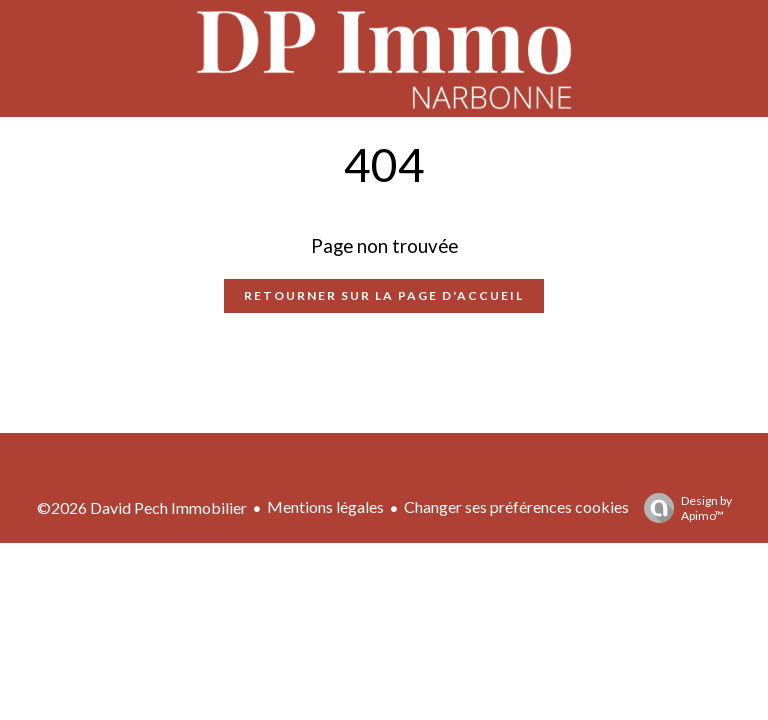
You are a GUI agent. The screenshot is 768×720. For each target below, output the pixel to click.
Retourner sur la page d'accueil (384, 295)
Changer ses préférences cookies (516, 506)
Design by (683, 508)
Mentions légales (325, 506)
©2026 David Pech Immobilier (142, 507)
